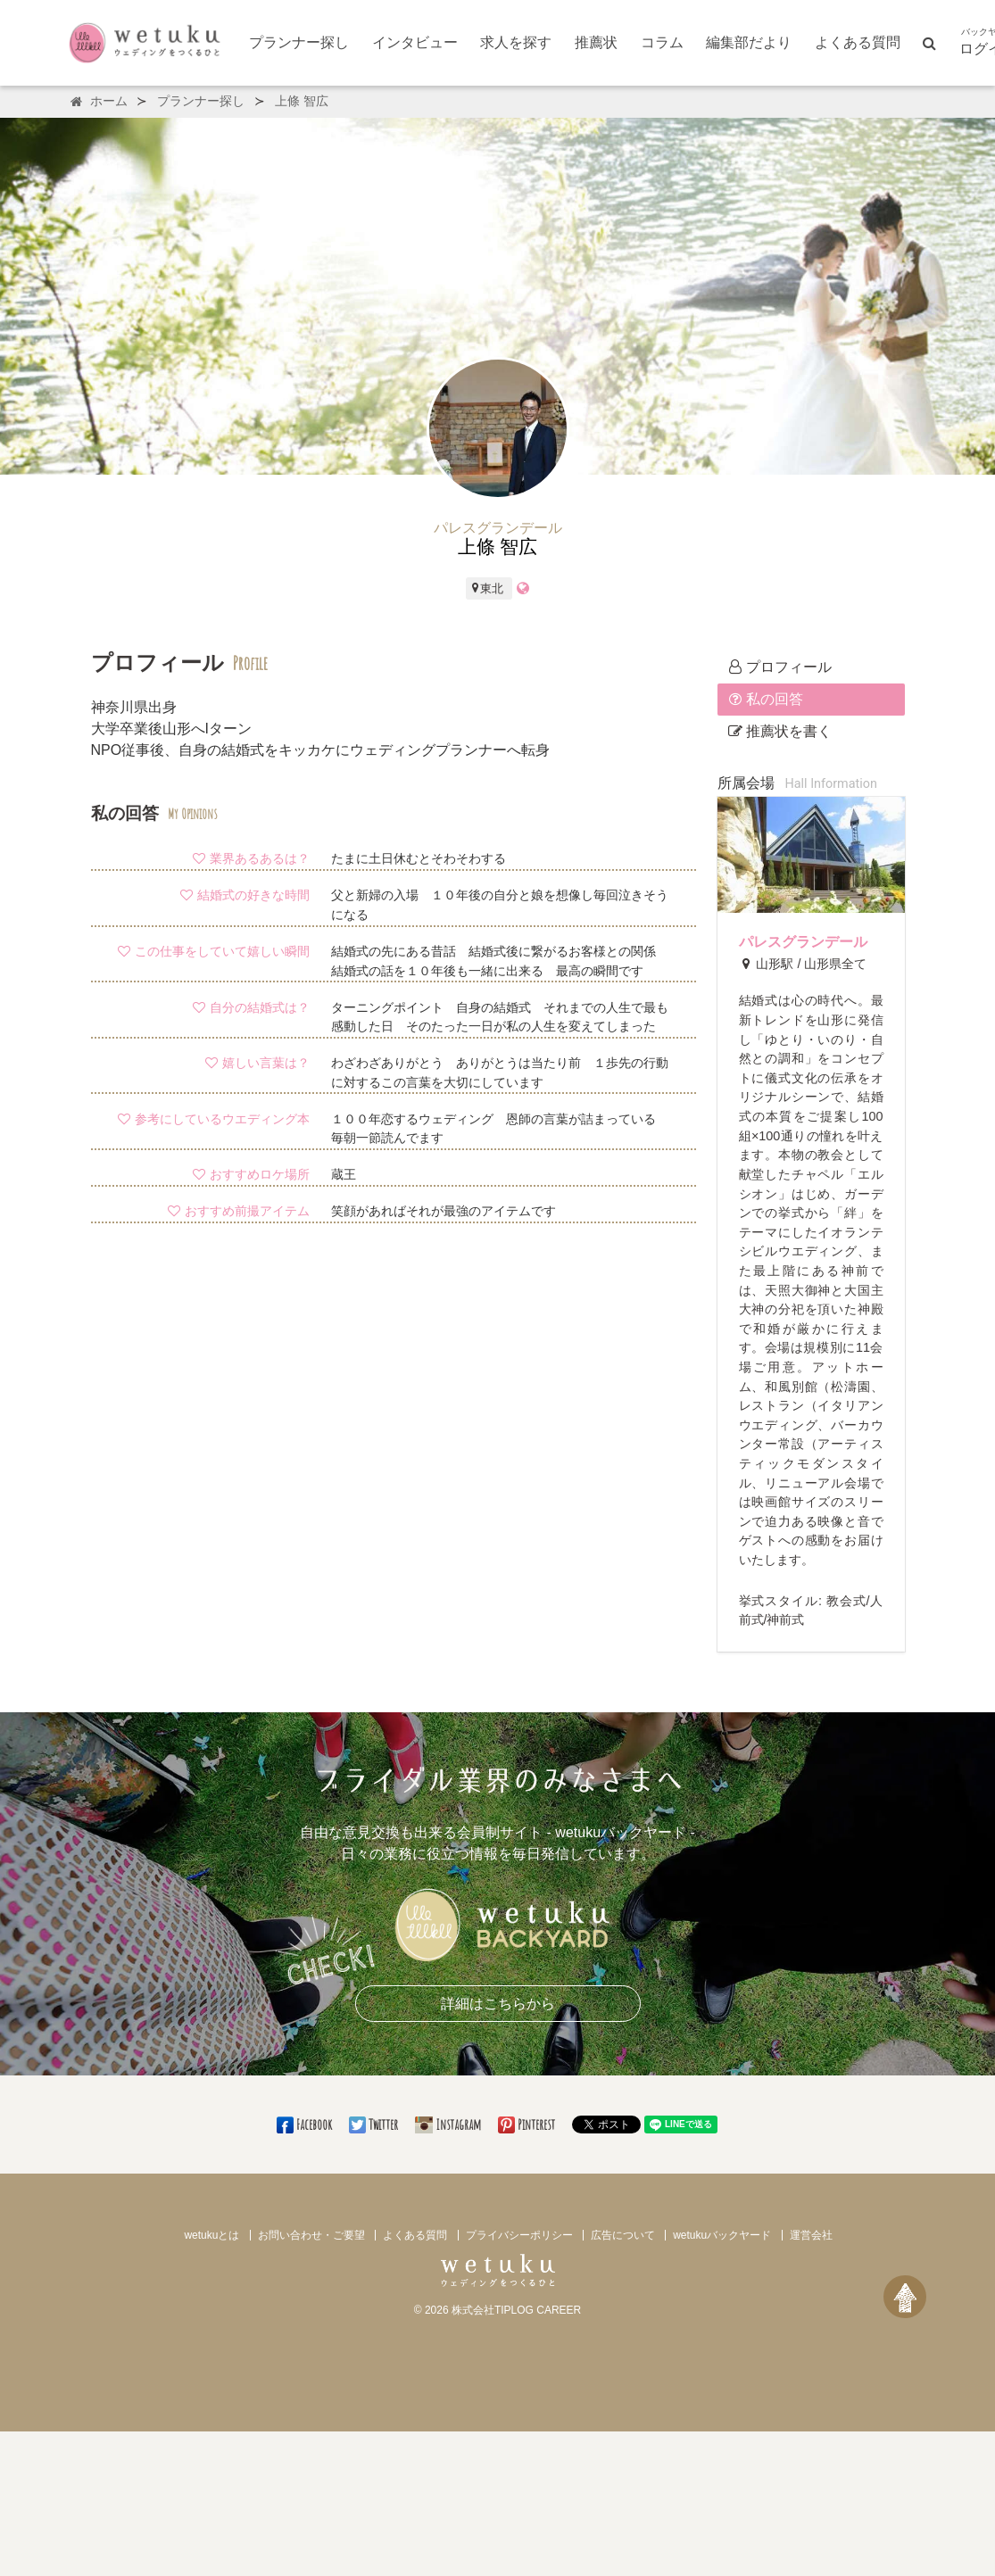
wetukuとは (211, 2235)
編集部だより (749, 42)
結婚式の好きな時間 (244, 895)
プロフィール (780, 667)
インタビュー (415, 42)
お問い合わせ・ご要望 (311, 2235)
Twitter (375, 2124)
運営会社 (811, 2235)
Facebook (306, 2124)
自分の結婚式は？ (251, 1007)
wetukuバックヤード (722, 2235)
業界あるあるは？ (251, 858)
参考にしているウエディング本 (213, 1119)
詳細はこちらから (498, 2003)
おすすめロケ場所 (251, 1174)
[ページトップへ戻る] (904, 2296)
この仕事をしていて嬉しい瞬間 (213, 951)
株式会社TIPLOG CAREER (516, 2310)
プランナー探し (299, 42)
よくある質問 (857, 42)
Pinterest (528, 2124)
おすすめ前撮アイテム (238, 1211)
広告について (623, 2235)
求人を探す (515, 42)
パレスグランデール (803, 941)
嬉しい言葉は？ (257, 1063)
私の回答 (765, 699)
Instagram (449, 2124)
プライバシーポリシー (519, 2235)
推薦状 (596, 42)
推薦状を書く (780, 731)
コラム (662, 42)
